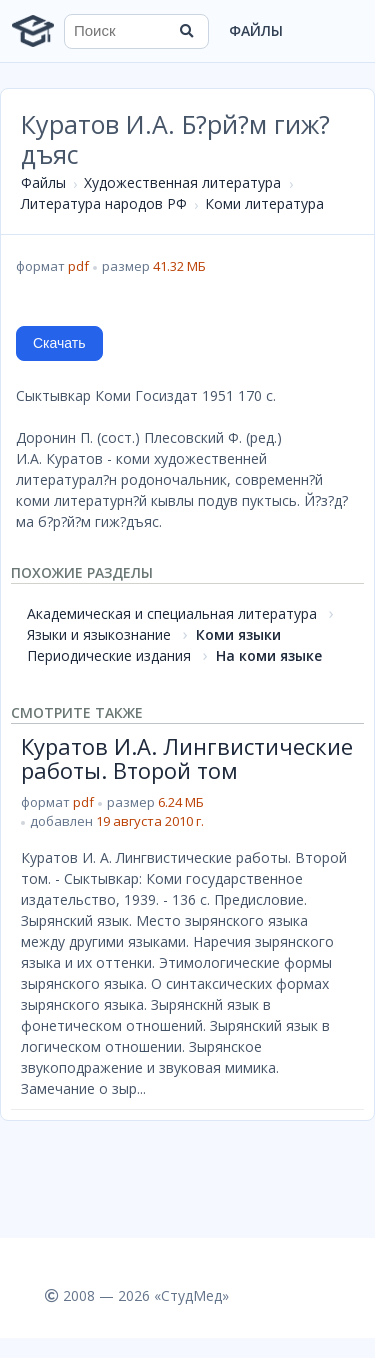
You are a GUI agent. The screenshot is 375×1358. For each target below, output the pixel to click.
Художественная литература (182, 182)
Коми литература (264, 203)
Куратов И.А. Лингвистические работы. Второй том (187, 758)
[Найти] (187, 31)
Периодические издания (109, 655)
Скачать (59, 343)
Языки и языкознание (99, 634)
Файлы (256, 30)
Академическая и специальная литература (172, 613)
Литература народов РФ (104, 203)
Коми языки (238, 634)
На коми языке (269, 655)
